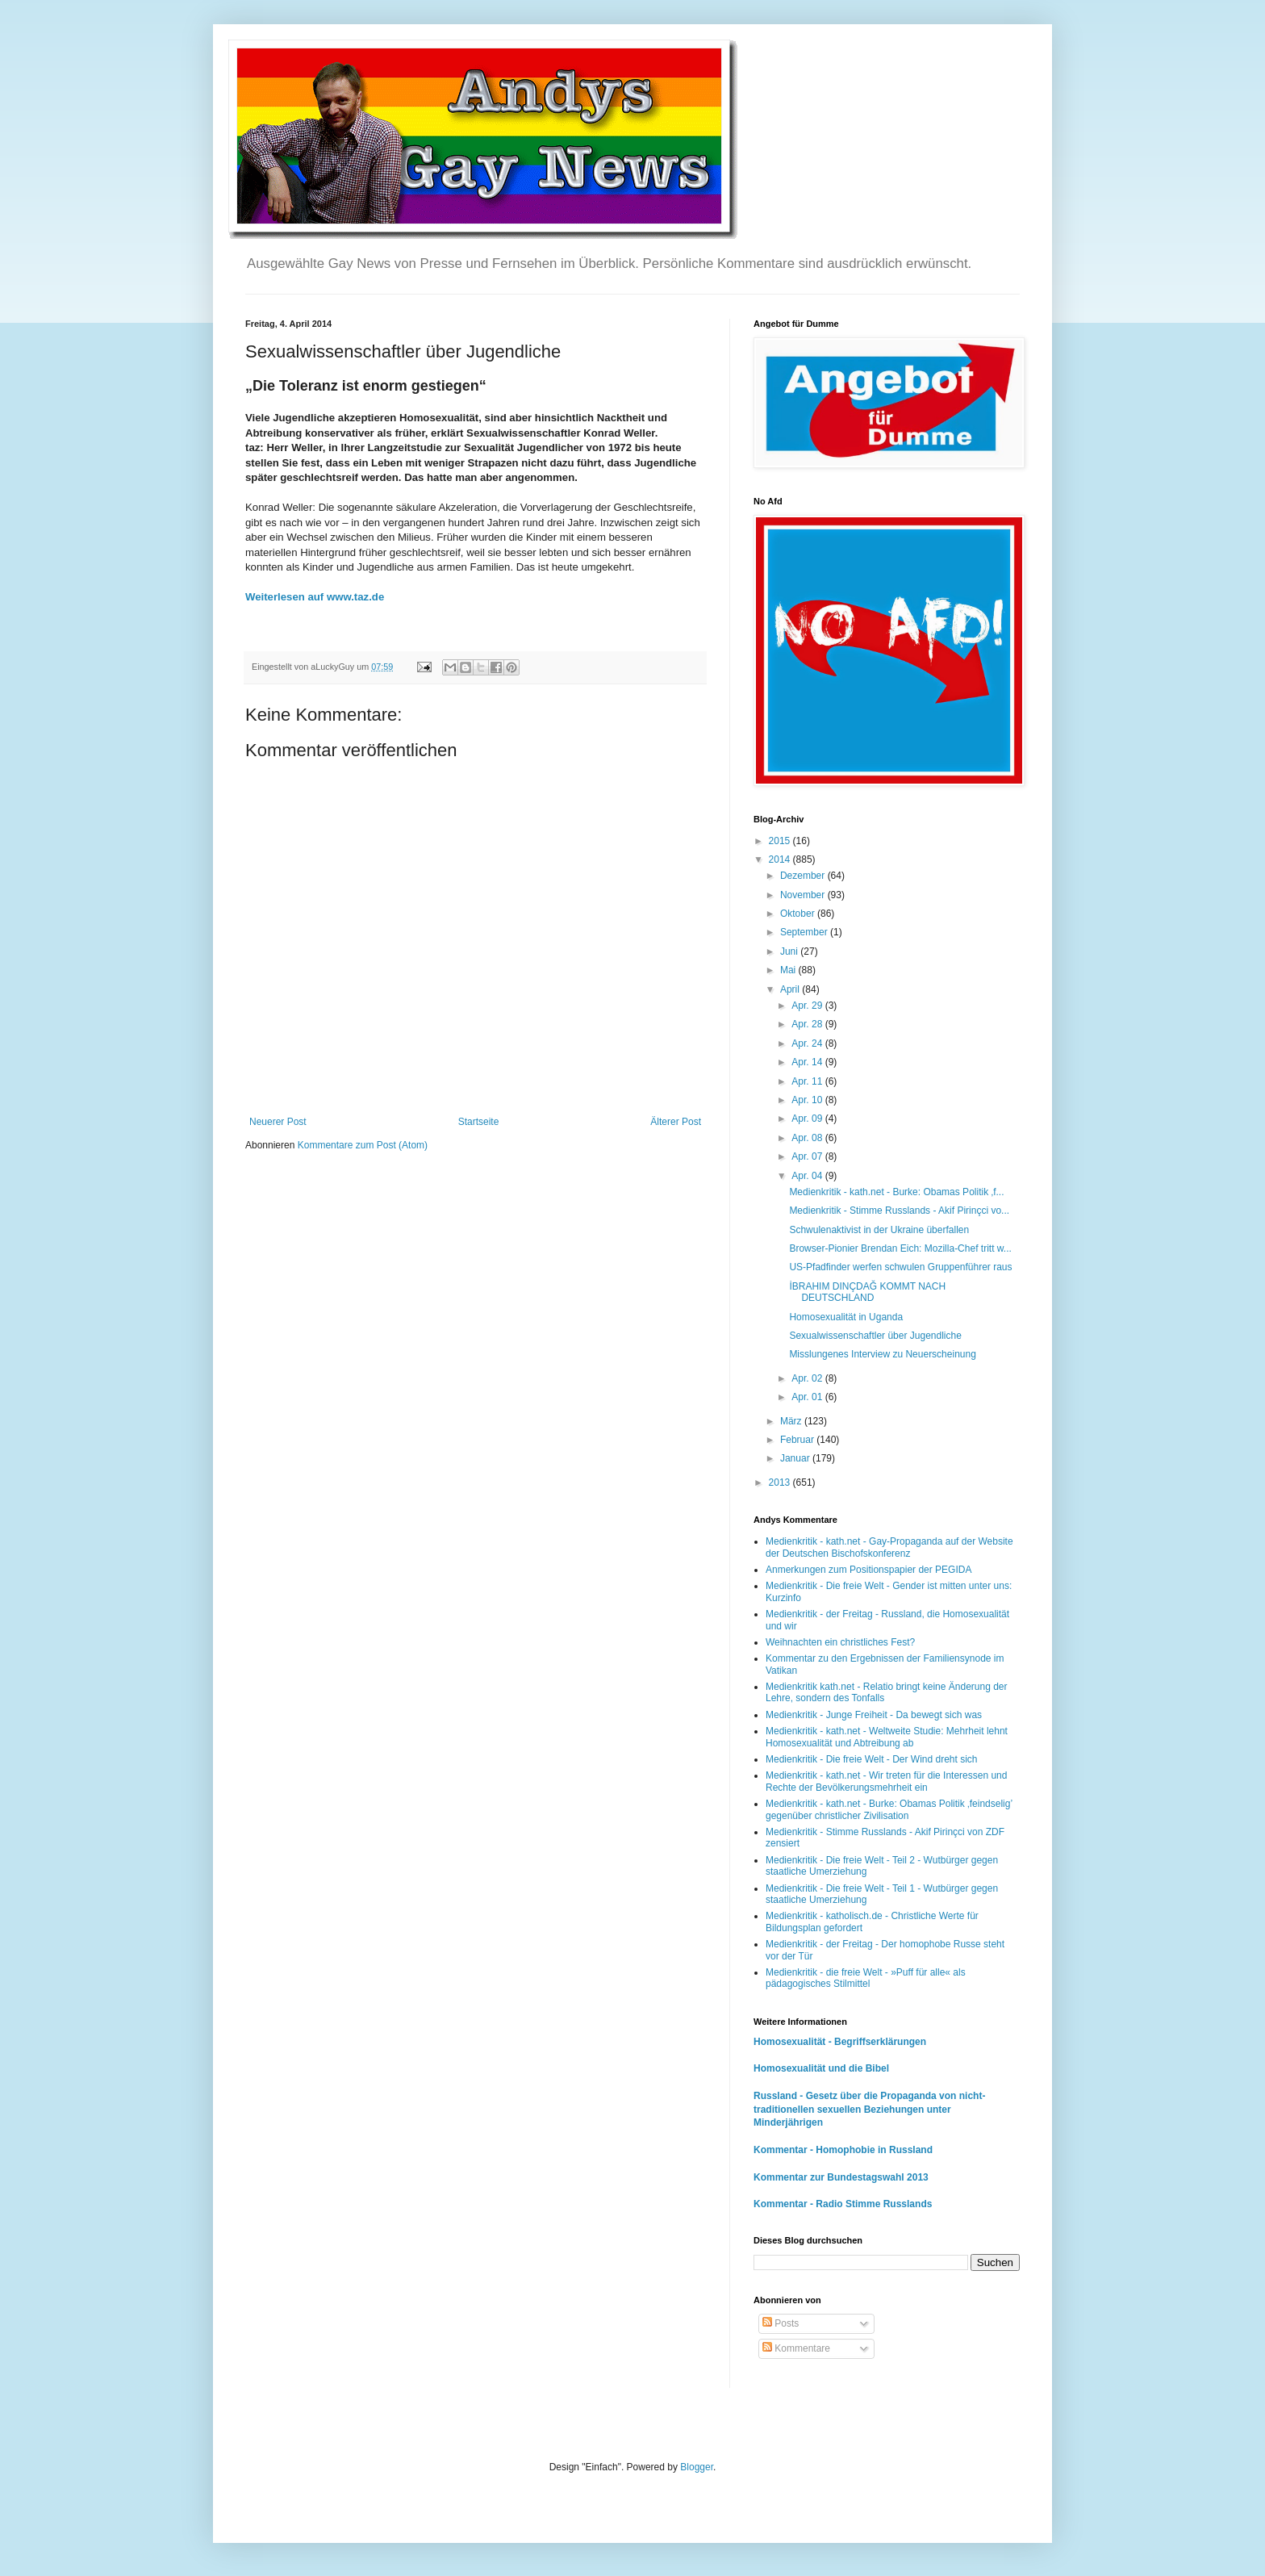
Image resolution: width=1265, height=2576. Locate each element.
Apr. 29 (808, 1005)
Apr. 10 (808, 1100)
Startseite (478, 1121)
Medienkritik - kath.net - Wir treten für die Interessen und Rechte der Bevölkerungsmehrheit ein (886, 1781)
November (804, 895)
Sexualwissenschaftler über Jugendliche (875, 1335)
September (805, 932)
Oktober (798, 913)
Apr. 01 (808, 1397)
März (792, 1421)
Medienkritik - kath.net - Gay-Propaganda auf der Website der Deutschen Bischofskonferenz (889, 1547)
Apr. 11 (808, 1081)
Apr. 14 (808, 1062)
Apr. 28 (808, 1024)
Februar (798, 1439)
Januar (796, 1458)
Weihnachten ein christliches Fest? (840, 1642)
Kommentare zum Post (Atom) (363, 1145)
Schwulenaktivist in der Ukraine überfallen (879, 1230)
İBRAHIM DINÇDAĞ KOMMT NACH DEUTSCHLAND (867, 1292)
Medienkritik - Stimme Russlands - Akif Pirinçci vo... (899, 1210)
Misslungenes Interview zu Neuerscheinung (882, 1354)
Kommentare (796, 2348)
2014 (781, 859)
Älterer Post (675, 1121)
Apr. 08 (808, 1138)
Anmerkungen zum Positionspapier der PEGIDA (868, 1569)
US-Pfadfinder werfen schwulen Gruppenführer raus (900, 1267)
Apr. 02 (808, 1378)
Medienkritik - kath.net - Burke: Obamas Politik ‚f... (896, 1192)
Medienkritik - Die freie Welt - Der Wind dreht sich (872, 1759)
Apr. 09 (808, 1118)
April (791, 989)
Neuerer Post (278, 1121)
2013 (781, 1482)
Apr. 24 (808, 1043)
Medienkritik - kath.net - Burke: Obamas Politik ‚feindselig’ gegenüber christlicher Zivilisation (889, 1809)
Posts (780, 2323)
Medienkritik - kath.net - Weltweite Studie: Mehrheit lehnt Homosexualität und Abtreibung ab (887, 1736)
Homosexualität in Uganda (846, 1317)
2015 (781, 841)
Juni (790, 951)
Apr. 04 (808, 1175)
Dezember (804, 875)
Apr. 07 (808, 1156)
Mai (789, 970)
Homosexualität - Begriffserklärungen (840, 2041)
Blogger (696, 2467)
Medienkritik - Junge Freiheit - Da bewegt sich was (874, 1715)
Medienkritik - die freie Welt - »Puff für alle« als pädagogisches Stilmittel (866, 1978)
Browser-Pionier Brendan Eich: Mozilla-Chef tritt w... (900, 1248)
